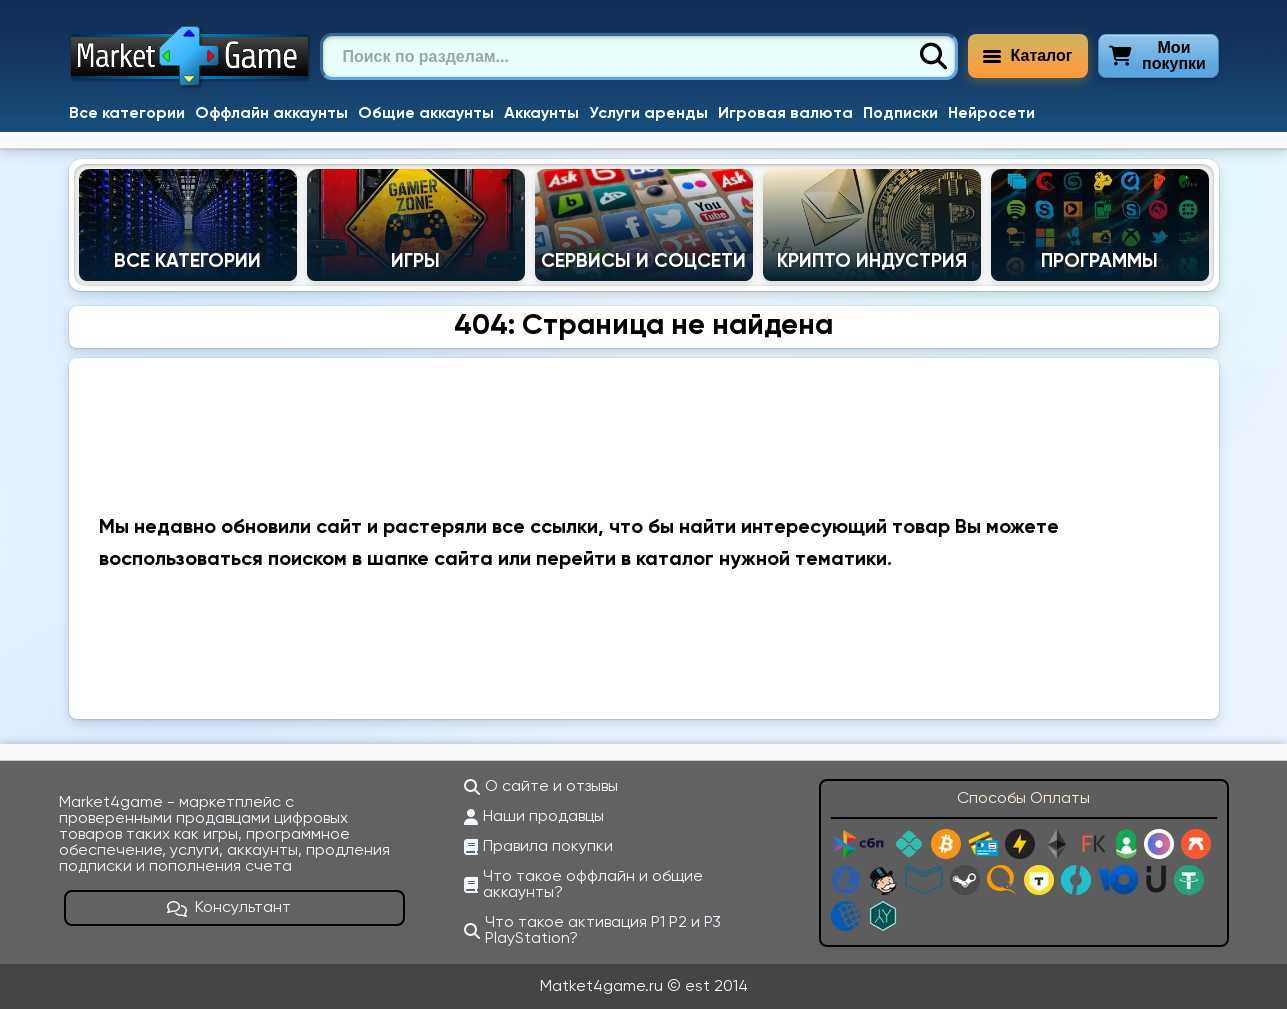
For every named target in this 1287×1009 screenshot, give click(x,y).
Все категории (127, 114)
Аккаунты (541, 114)
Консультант (229, 908)
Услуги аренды (648, 114)
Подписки (900, 114)
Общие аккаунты (426, 114)
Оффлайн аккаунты (271, 114)
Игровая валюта (785, 114)
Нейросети (991, 114)
